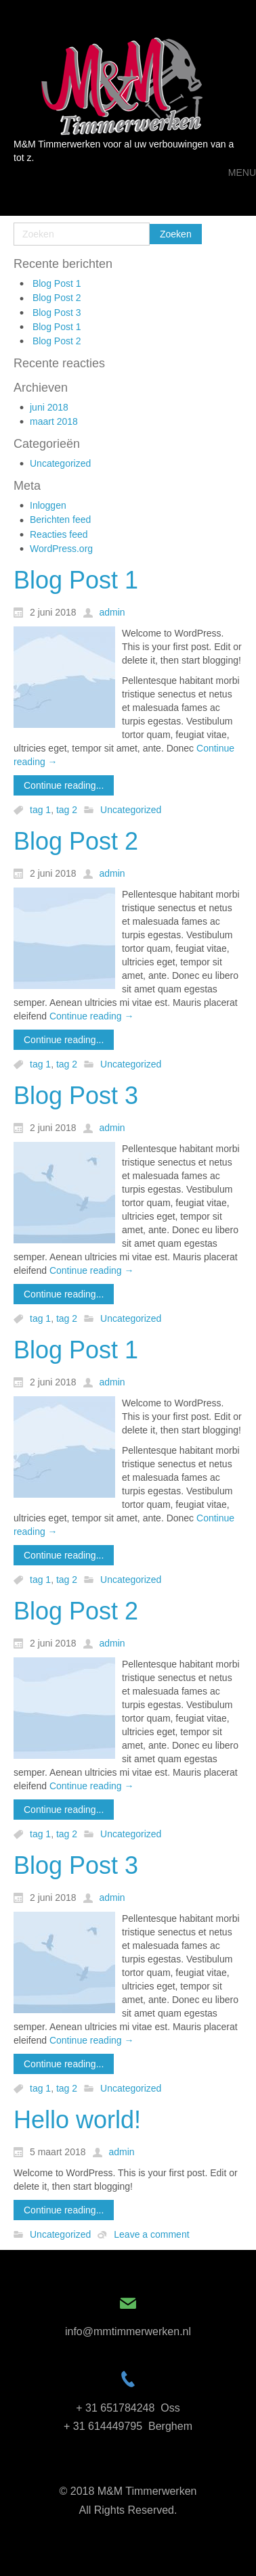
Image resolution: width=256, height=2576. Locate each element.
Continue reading (91, 1016)
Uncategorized (60, 463)
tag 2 (66, 810)
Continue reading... (64, 785)
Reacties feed (59, 534)
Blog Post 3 (57, 312)
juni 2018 (49, 407)
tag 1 (40, 810)
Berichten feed (60, 519)
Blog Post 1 (57, 283)
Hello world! (77, 2120)
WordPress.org (61, 548)
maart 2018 (54, 421)
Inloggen (48, 505)
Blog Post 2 (57, 297)
